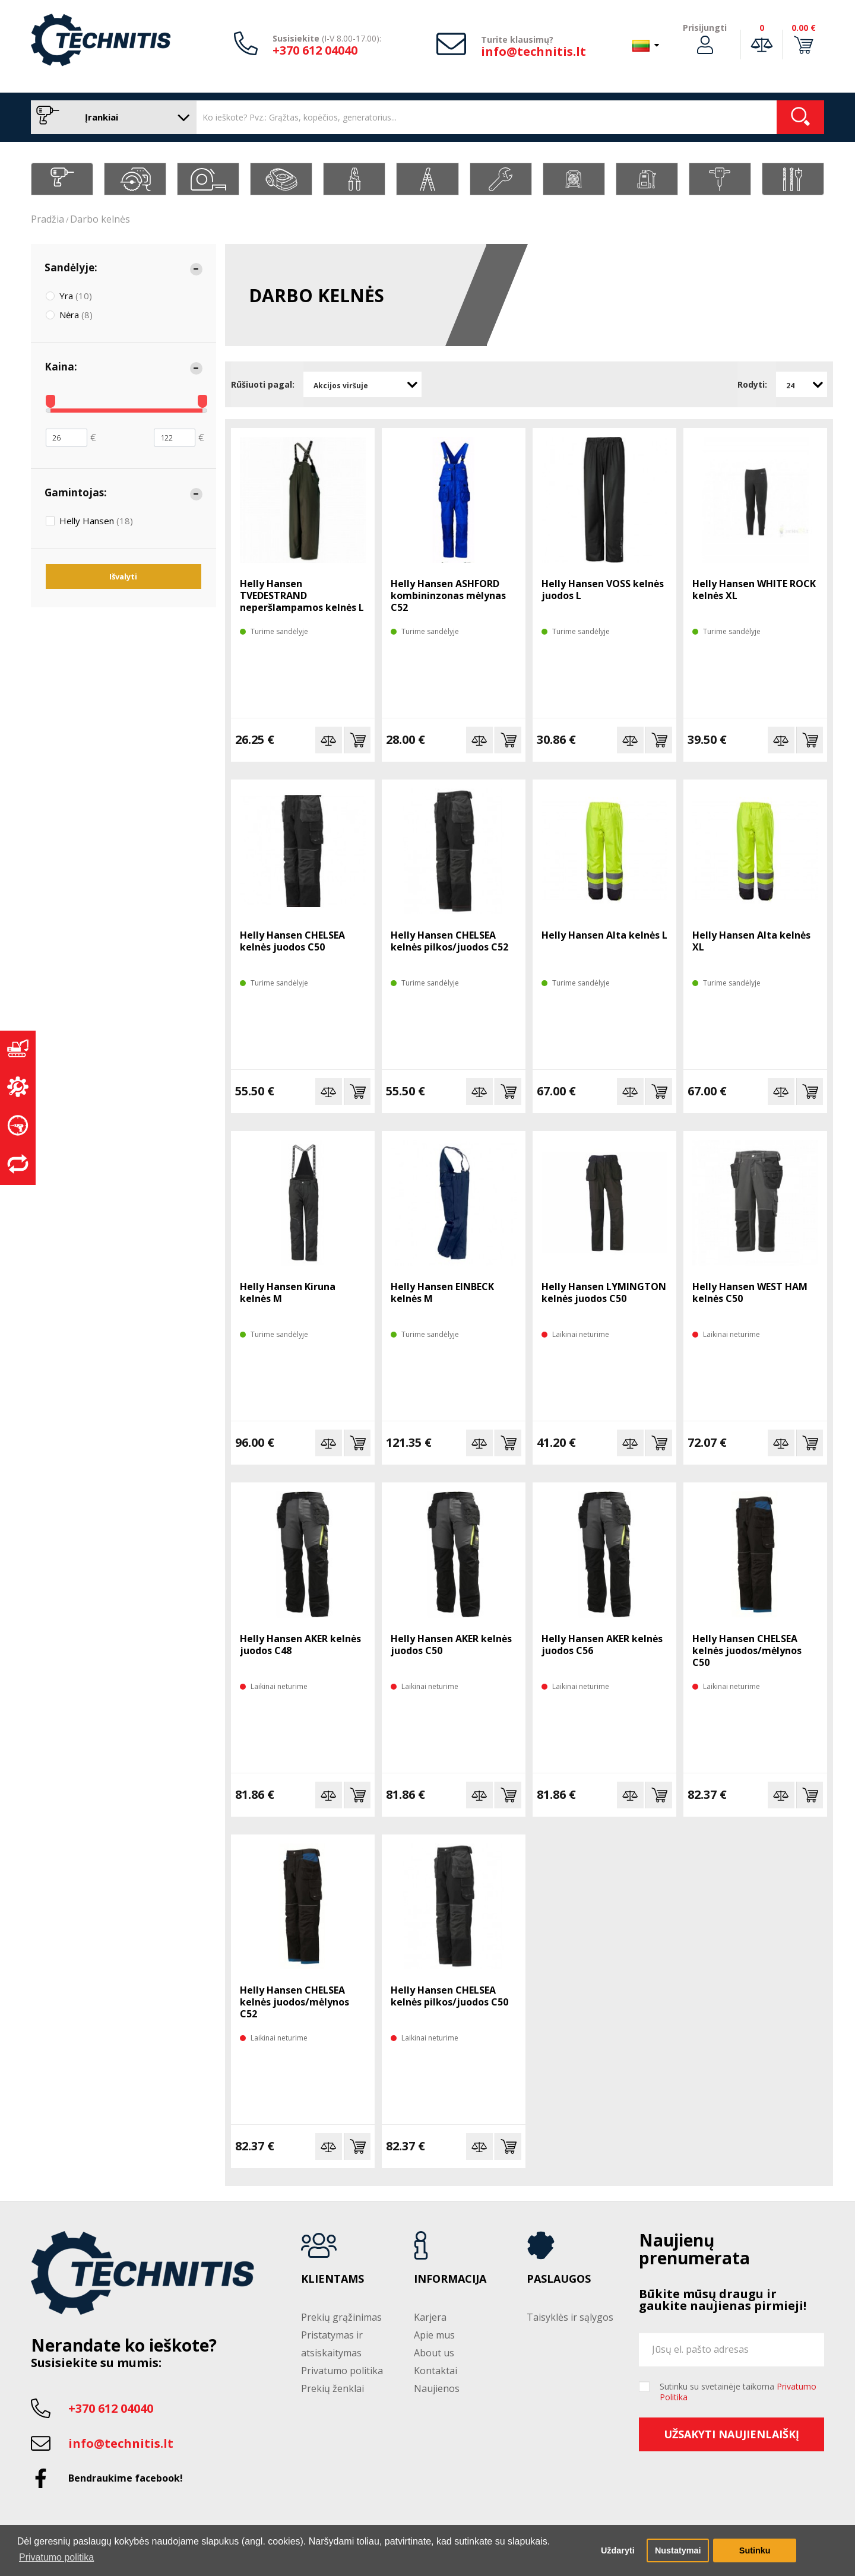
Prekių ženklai (332, 2388)
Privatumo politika (342, 2370)
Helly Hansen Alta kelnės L (604, 935)
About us (434, 2352)
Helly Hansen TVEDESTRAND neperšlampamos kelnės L (302, 595)
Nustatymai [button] (678, 2550)
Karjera (430, 2317)
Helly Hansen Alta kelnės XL (751, 941)
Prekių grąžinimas (341, 2317)
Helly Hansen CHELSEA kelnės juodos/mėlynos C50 (747, 1650)
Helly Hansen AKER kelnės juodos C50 (451, 1644)
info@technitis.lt (533, 51)
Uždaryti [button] (618, 2550)
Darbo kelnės (100, 219)
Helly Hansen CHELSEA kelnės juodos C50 (292, 941)
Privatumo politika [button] (56, 2557)
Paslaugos (559, 2279)
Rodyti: (752, 384)
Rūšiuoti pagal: (262, 384)
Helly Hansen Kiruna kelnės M (287, 1292)
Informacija (450, 2279)
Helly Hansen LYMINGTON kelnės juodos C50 (604, 1292)
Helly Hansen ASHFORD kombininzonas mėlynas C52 (448, 595)
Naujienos (437, 2388)
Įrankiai (111, 117)
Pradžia (47, 219)
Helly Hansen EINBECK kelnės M (442, 1292)
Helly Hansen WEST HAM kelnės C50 (750, 1292)
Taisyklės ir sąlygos (570, 2317)
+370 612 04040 (315, 50)
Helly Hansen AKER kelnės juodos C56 (602, 1644)
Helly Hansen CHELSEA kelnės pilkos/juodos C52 (449, 941)
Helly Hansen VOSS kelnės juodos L (603, 589)
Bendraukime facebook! (125, 2478)
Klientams (332, 2279)
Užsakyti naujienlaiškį (731, 2434)
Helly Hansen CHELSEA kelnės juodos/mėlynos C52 (294, 2002)
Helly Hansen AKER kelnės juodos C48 (300, 1644)
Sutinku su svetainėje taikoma (738, 2392)
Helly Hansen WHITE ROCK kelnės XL (754, 589)
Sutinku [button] (755, 2550)
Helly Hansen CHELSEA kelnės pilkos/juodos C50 (449, 1996)
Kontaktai (435, 2370)
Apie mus (434, 2334)
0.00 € (803, 27)
